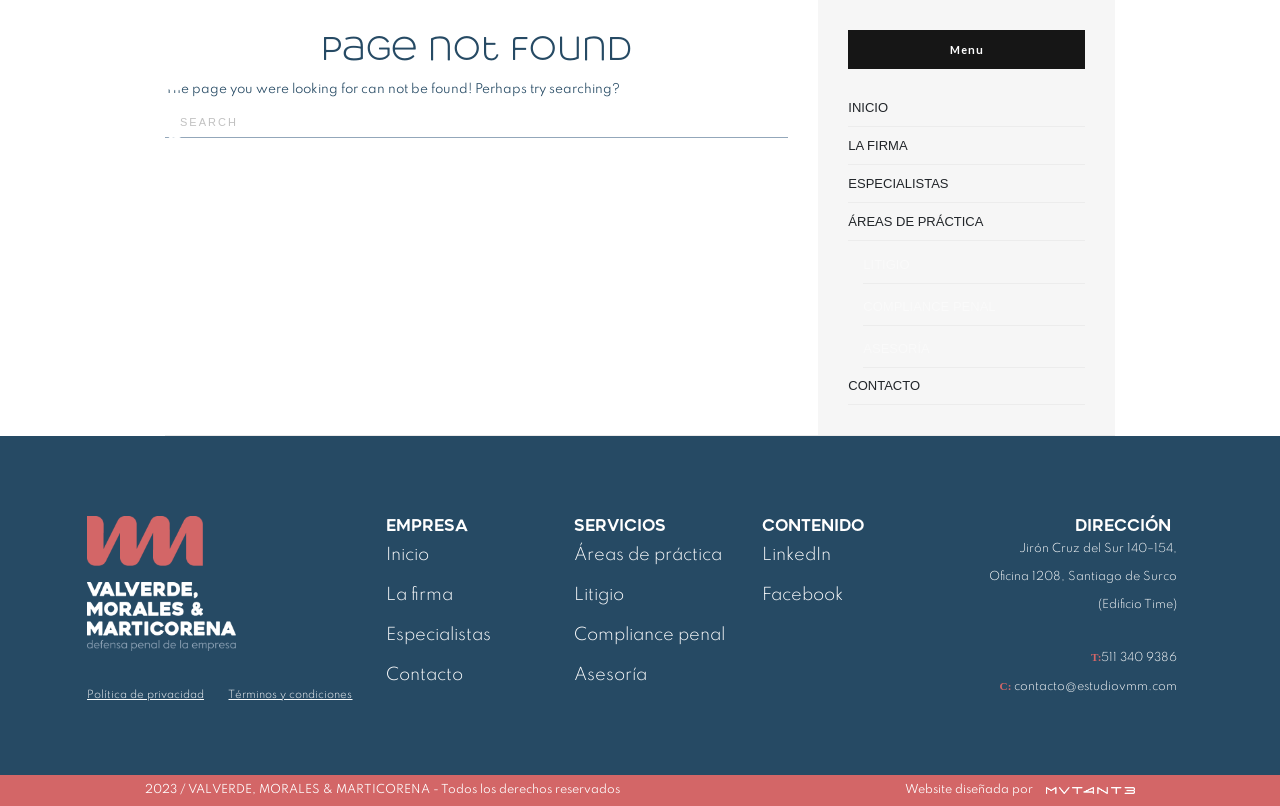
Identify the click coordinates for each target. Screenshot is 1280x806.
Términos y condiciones (290, 695)
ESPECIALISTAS (898, 183)
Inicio (407, 555)
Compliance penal (649, 635)
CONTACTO (884, 385)
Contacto (424, 675)
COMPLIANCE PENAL (929, 306)
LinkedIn (796, 555)
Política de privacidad (145, 695)
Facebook (802, 595)
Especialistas (438, 635)
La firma (419, 595)
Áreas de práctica (648, 555)
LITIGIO (886, 264)
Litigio (599, 595)
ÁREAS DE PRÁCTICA (915, 221)
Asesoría (610, 675)
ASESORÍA (896, 348)
